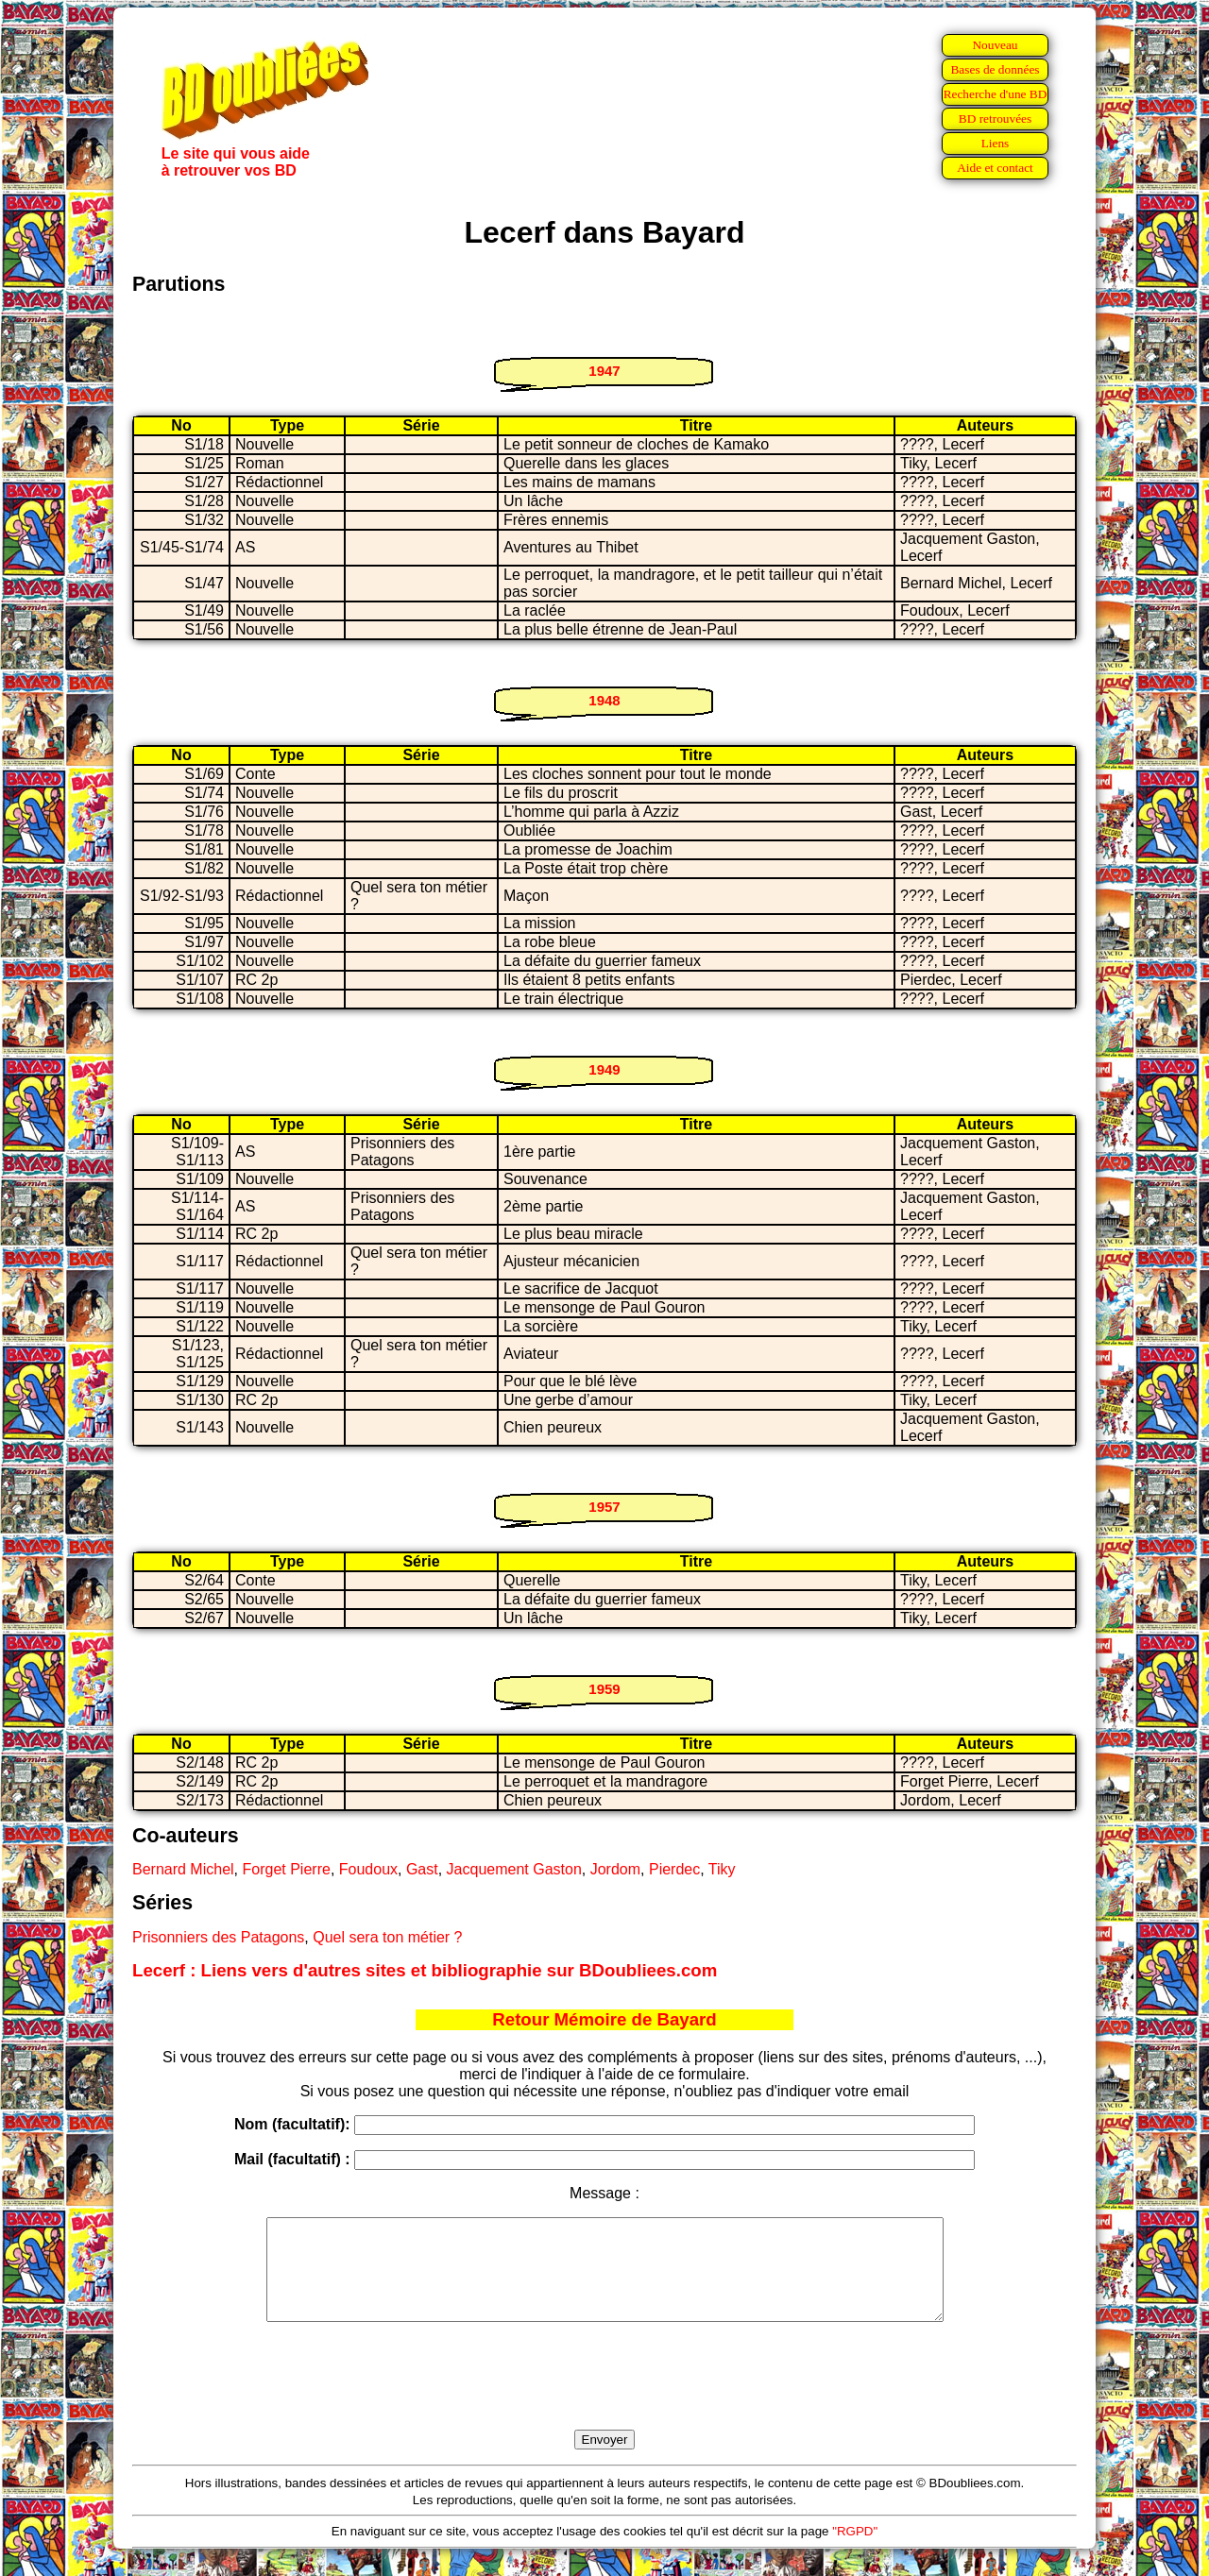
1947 (604, 371)
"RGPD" (854, 2551)
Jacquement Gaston (514, 1869)
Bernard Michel (183, 1869)
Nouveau (994, 45)
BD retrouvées (995, 118)
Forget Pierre (287, 1869)
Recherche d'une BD (995, 94)
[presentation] (604, 2397)
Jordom (615, 1869)
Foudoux (368, 1869)
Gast (422, 1869)
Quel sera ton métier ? (387, 1937)
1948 (604, 700)
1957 (604, 1507)
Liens (995, 143)
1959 (604, 1689)
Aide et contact (995, 168)
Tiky (722, 1869)
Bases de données (994, 69)
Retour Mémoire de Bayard (604, 2019)
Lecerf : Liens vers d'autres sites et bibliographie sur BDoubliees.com (424, 1970)
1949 (604, 1069)
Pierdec (674, 1869)
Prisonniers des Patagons (218, 1937)
